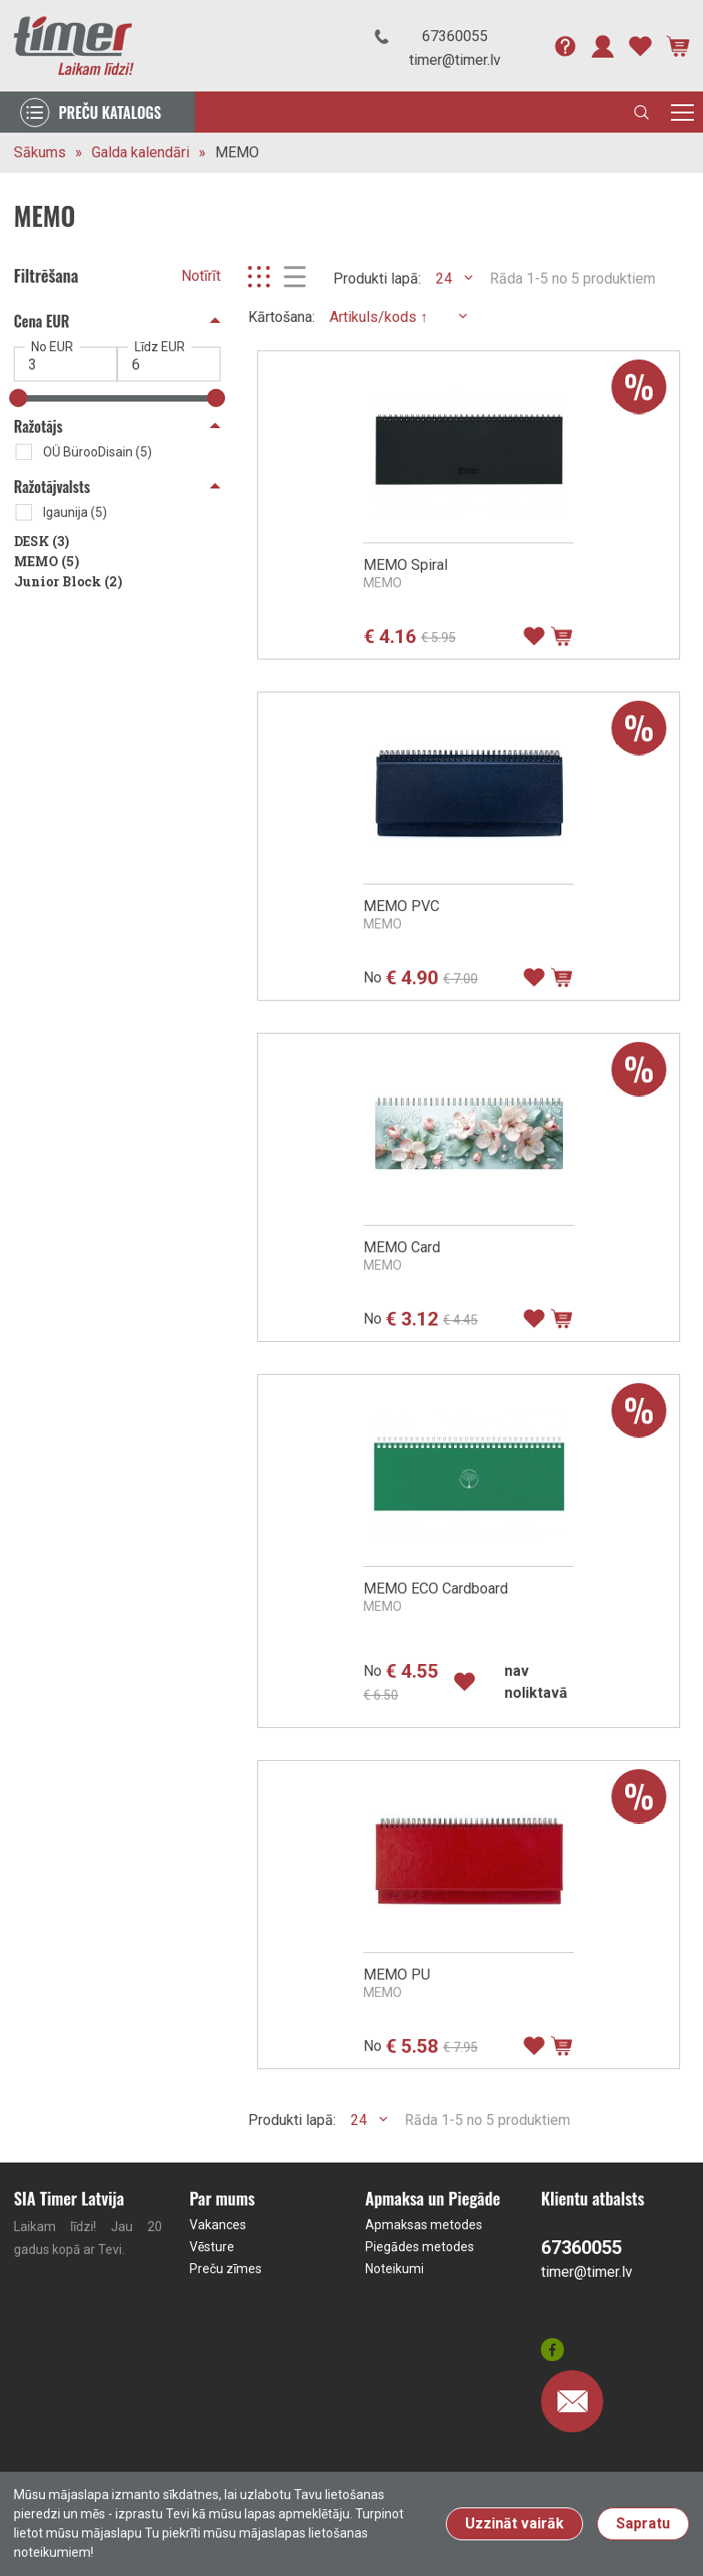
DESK (42, 541)
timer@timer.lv (455, 60)
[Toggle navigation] (682, 112)
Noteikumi (394, 2268)
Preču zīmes (225, 2268)
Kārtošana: (281, 317)
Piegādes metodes (419, 2246)
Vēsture (211, 2246)
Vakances (217, 2224)
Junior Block (68, 581)
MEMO (237, 152)
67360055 (455, 36)
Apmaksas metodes (423, 2224)
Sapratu (643, 2523)
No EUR (52, 346)
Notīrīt (201, 275)
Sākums (40, 152)
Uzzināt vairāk (514, 2523)
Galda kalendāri (140, 152)
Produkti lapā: (377, 278)
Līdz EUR (160, 346)
